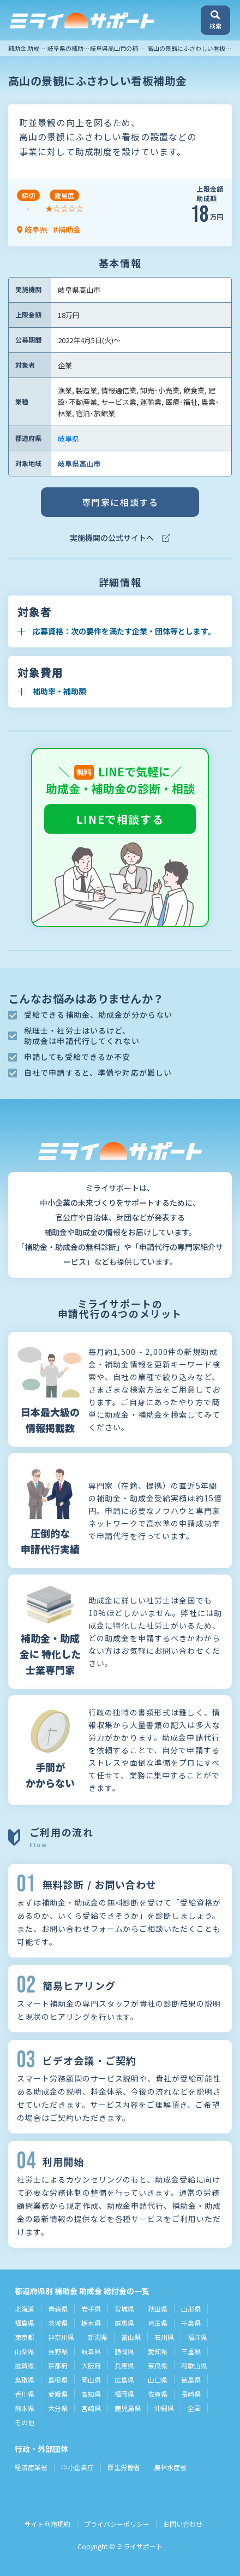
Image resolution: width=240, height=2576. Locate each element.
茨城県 (58, 2322)
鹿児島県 (128, 2408)
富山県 (131, 2337)
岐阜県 (68, 438)
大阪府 (91, 2365)
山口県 (157, 2379)
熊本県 (24, 2408)
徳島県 (191, 2379)
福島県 (24, 2322)
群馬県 (124, 2322)
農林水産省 (170, 2467)
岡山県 (91, 2379)
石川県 (164, 2337)
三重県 (191, 2351)
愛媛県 (58, 2393)
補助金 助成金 (26, 48)
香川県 (24, 2393)
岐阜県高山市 (79, 463)
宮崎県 (91, 2408)
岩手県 (91, 2308)
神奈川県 (61, 2337)
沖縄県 (164, 2408)
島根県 (58, 2379)
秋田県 (157, 2308)
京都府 (58, 2365)
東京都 (24, 2337)
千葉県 (191, 2322)
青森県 (58, 2308)
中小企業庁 (77, 2467)
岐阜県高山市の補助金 (120, 48)
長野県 (58, 2351)
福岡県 (124, 2393)
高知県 (91, 2393)
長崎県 (191, 2393)
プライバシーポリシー (116, 2523)
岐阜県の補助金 (68, 48)
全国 (194, 2408)
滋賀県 (24, 2365)
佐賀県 (157, 2393)
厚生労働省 (123, 2467)
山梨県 (24, 2351)
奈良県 (157, 2365)
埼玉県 (157, 2322)
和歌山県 (194, 2365)
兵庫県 (124, 2365)
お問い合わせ (182, 2523)
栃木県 (91, 2322)
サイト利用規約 (47, 2523)
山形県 (191, 2308)
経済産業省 (31, 2467)
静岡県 (124, 2351)
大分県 (58, 2408)
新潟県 (97, 2337)
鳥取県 (24, 2379)
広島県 (124, 2379)
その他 (24, 2422)
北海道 (24, 2308)
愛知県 (157, 2351)
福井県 (197, 2337)
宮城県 (124, 2308)
